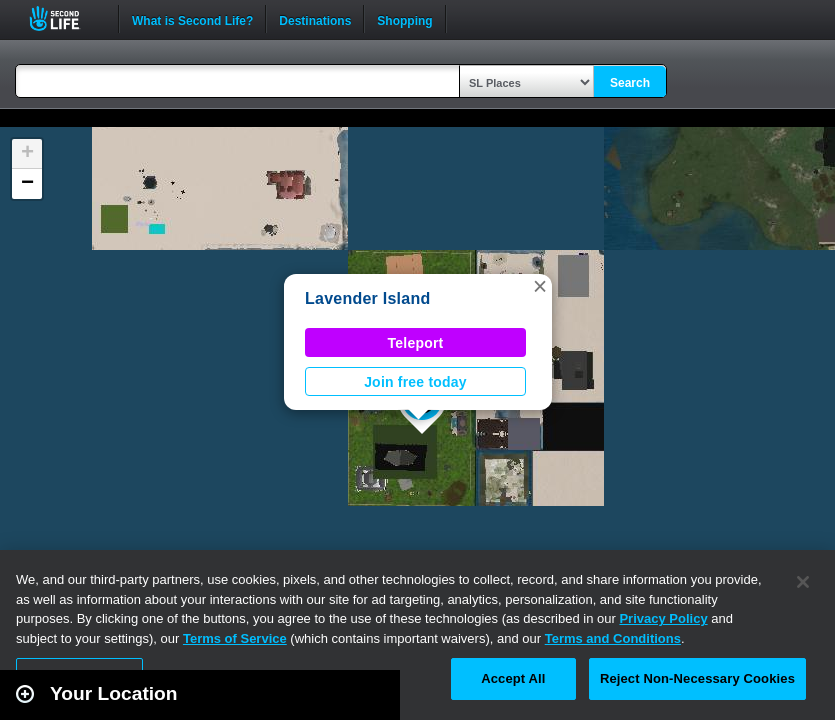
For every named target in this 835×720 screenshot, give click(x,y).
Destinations (315, 19)
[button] (540, 286)
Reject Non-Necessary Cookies (697, 678)
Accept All (513, 678)
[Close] (803, 582)
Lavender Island (367, 298)
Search (630, 83)
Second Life (65, 18)
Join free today (415, 382)
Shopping (404, 19)
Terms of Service (235, 638)
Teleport (416, 343)
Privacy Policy (663, 618)
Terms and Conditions (613, 638)
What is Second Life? (192, 19)
